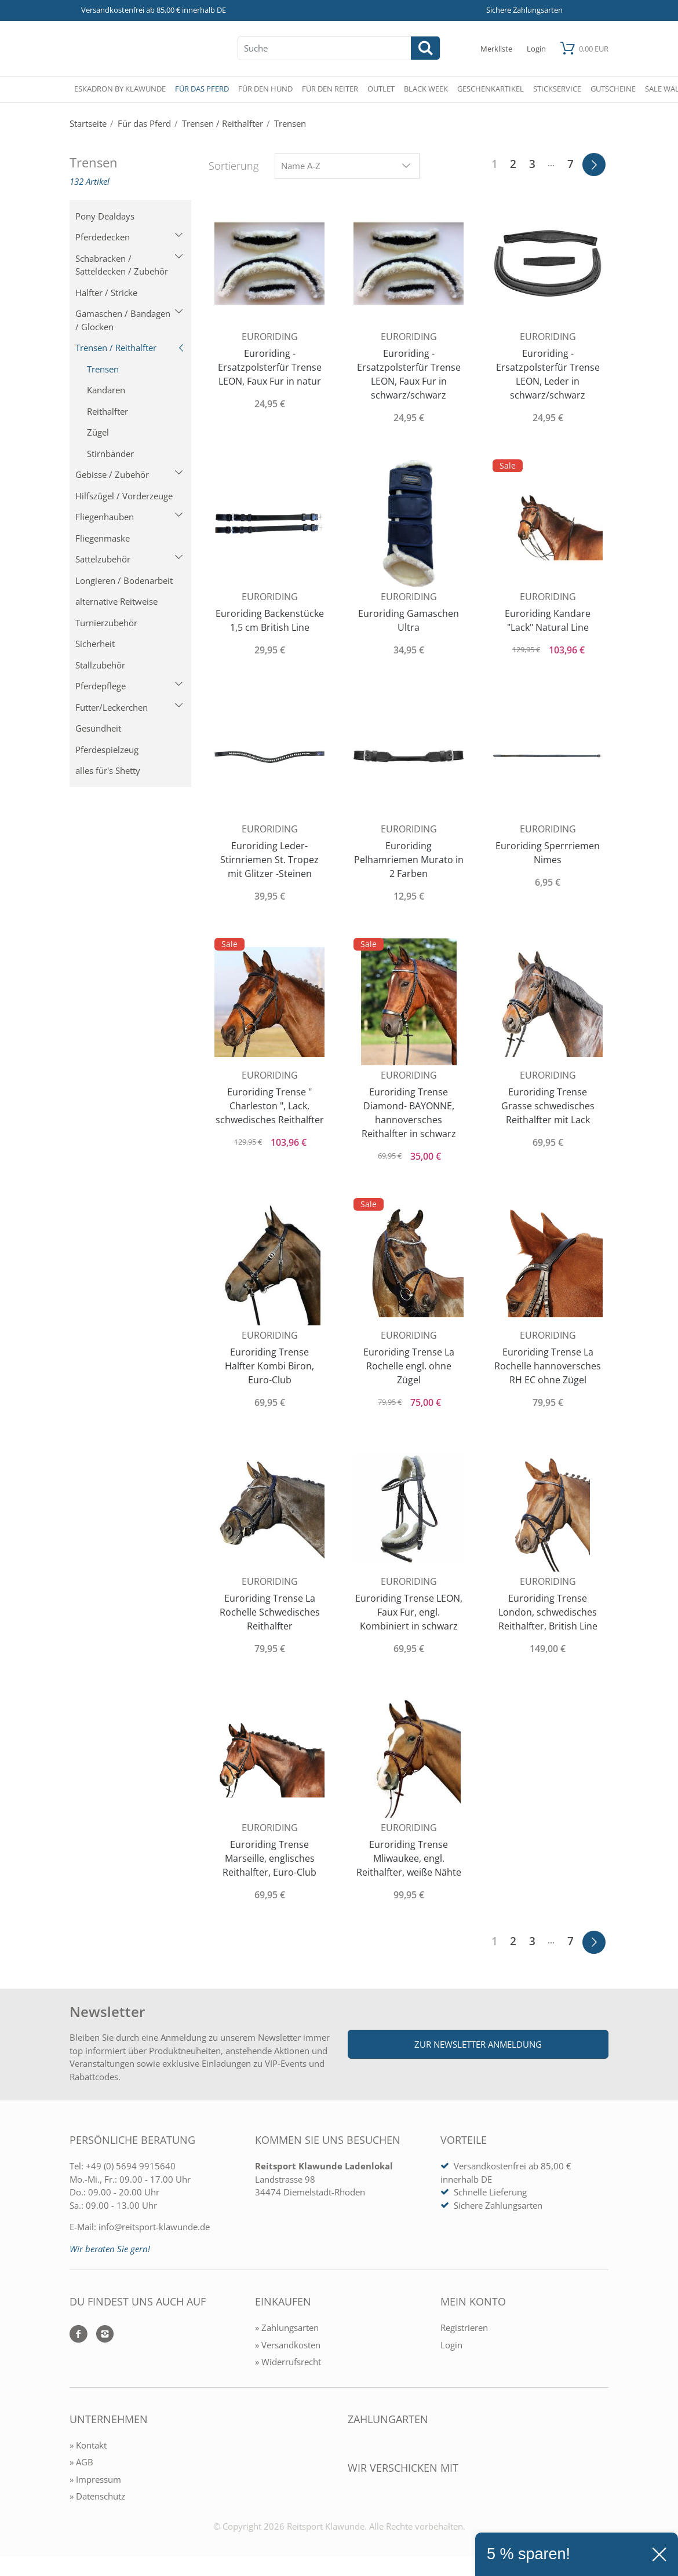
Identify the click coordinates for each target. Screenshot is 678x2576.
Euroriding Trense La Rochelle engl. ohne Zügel (408, 1366)
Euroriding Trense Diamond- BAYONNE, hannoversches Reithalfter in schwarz (409, 1113)
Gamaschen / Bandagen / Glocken (129, 319)
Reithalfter (107, 411)
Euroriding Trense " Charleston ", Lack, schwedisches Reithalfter (270, 1106)
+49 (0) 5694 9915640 (131, 2166)
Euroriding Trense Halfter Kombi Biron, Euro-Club (269, 1366)
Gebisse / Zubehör (129, 474)
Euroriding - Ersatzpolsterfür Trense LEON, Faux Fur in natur (270, 367)
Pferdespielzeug (106, 749)
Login (451, 2345)
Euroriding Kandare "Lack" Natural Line (547, 620)
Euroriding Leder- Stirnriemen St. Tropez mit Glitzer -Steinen (269, 859)
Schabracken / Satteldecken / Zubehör (129, 264)
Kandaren (106, 390)
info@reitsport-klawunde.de (154, 2226)
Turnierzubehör (106, 623)
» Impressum (95, 2479)
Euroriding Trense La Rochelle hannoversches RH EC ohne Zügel (547, 1366)
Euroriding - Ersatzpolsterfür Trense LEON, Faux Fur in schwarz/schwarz (409, 374)
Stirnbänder (110, 453)
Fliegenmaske (102, 538)
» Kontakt (88, 2445)
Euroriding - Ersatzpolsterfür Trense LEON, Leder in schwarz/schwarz (548, 374)
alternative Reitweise (116, 601)
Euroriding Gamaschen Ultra (408, 620)
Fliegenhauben (129, 516)
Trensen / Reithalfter (130, 347)
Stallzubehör (100, 665)
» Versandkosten (287, 2345)
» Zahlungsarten (287, 2327)
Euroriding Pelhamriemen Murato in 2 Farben (409, 859)
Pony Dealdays (104, 216)
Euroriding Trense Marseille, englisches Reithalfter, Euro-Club (269, 1858)
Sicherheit (95, 643)
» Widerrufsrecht (288, 2361)
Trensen (103, 369)
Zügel (98, 432)
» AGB (81, 2462)
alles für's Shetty (107, 770)
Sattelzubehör (129, 559)
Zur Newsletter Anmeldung (478, 2044)
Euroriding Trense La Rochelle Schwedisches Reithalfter (270, 1612)
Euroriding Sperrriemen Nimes (547, 852)
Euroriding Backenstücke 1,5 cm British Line (270, 620)
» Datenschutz (97, 2496)
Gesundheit (98, 728)
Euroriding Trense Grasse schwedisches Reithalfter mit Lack (548, 1106)
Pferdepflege (129, 685)
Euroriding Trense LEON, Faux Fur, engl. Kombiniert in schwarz (408, 1612)
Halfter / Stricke (106, 292)
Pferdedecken (129, 237)
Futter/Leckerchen (129, 707)
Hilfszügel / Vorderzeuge (124, 496)
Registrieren (464, 2327)
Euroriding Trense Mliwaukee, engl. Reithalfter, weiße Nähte (408, 1858)
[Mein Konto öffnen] (536, 48)
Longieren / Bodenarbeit (124, 580)
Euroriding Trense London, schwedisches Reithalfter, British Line (547, 1612)
